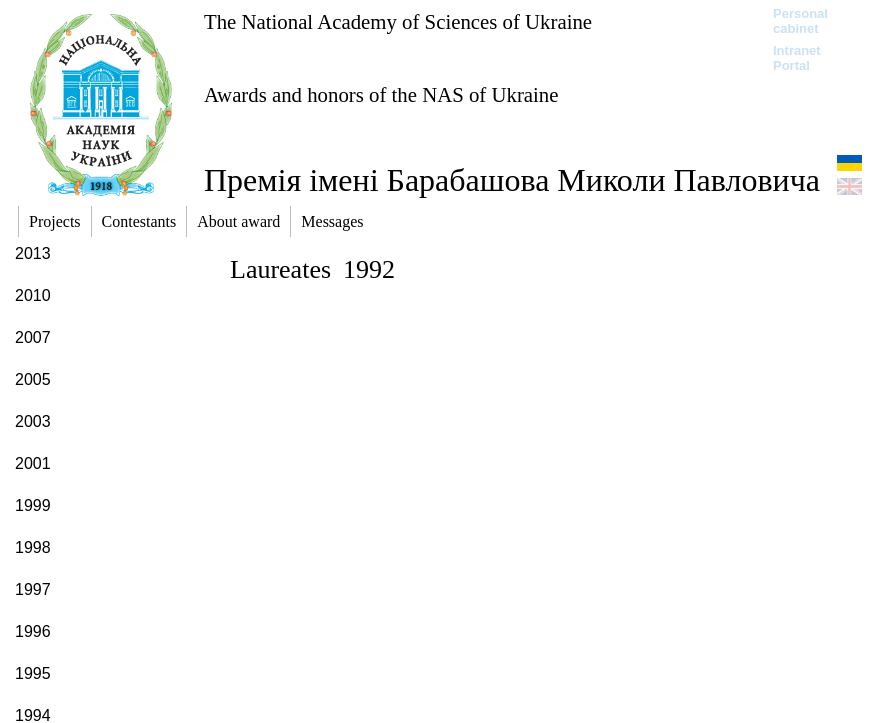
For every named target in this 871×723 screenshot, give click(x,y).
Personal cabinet (800, 21)
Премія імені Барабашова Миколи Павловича (512, 180)
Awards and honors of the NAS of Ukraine (381, 94)
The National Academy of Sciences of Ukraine (398, 21)
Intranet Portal (797, 58)
